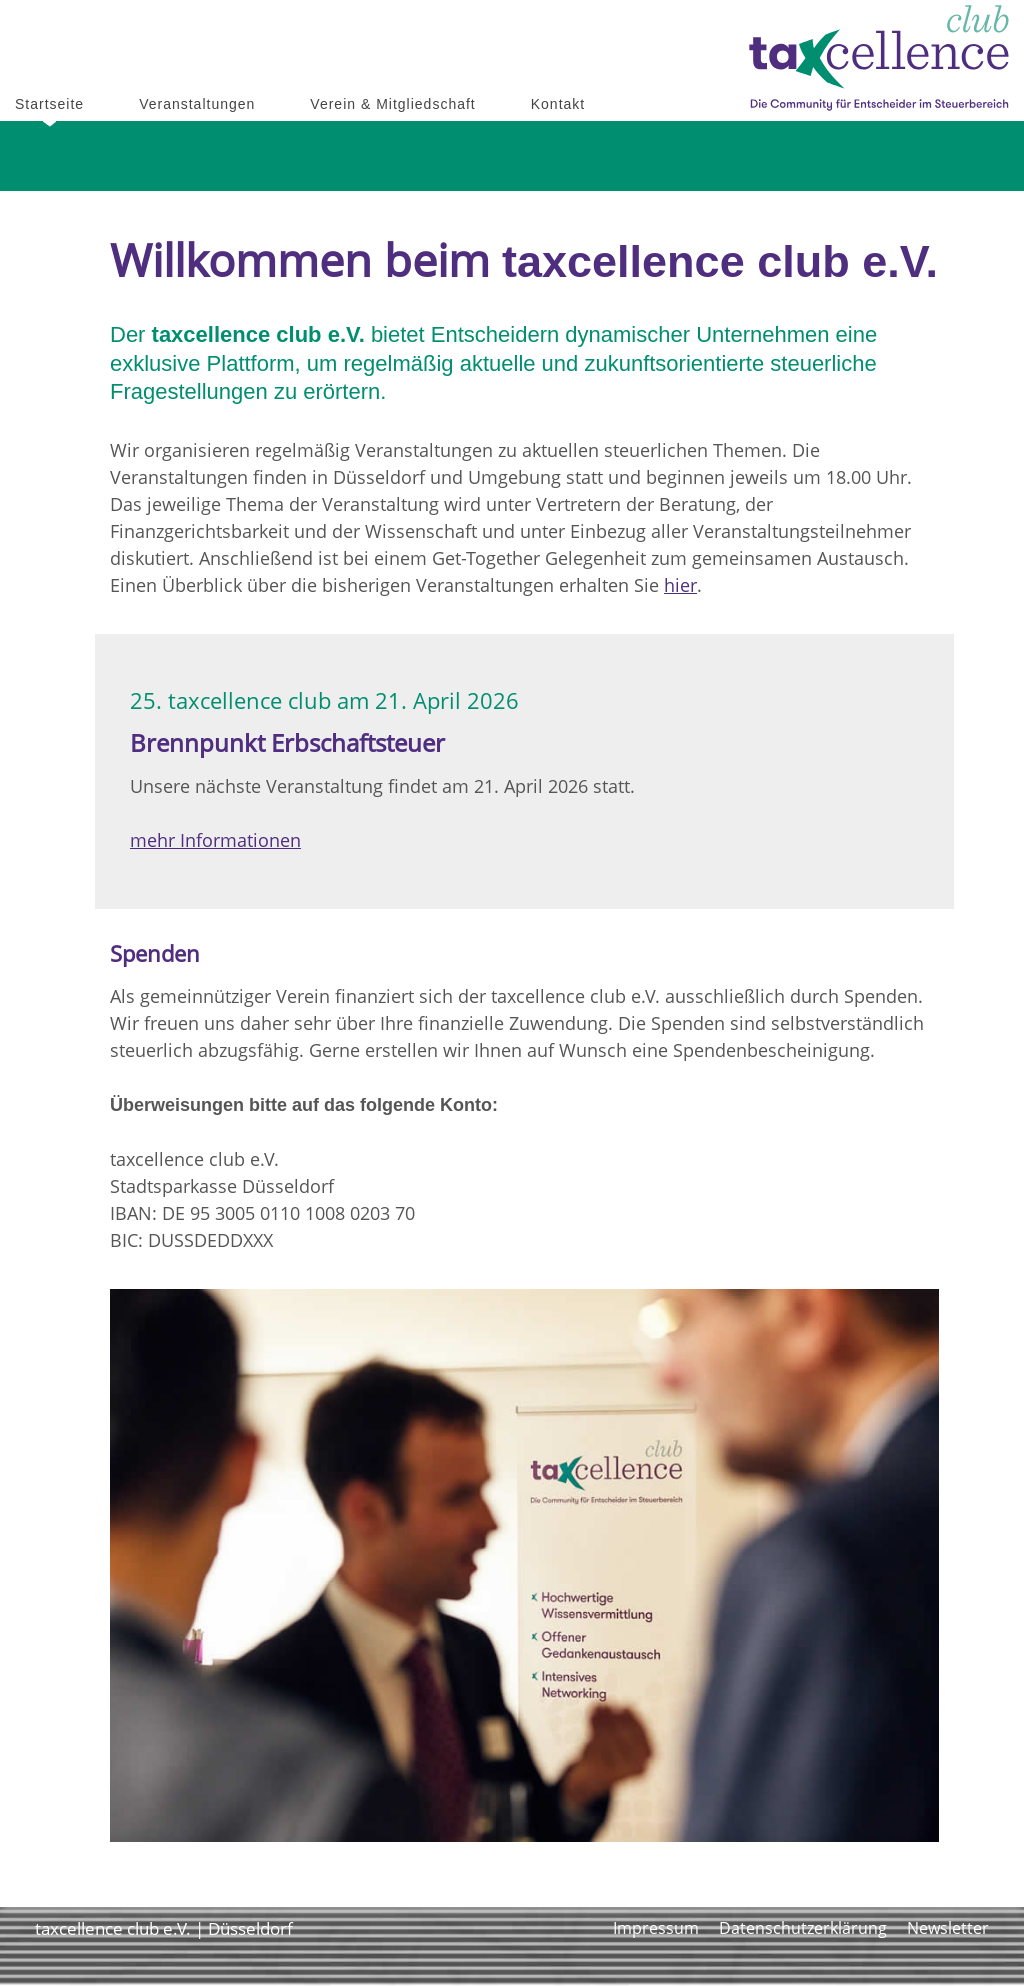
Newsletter (948, 1928)
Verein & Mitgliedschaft (392, 104)
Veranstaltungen (197, 104)
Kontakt (558, 104)
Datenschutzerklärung (803, 1928)
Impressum (656, 1928)
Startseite (49, 104)
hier (680, 585)
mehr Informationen (215, 840)
